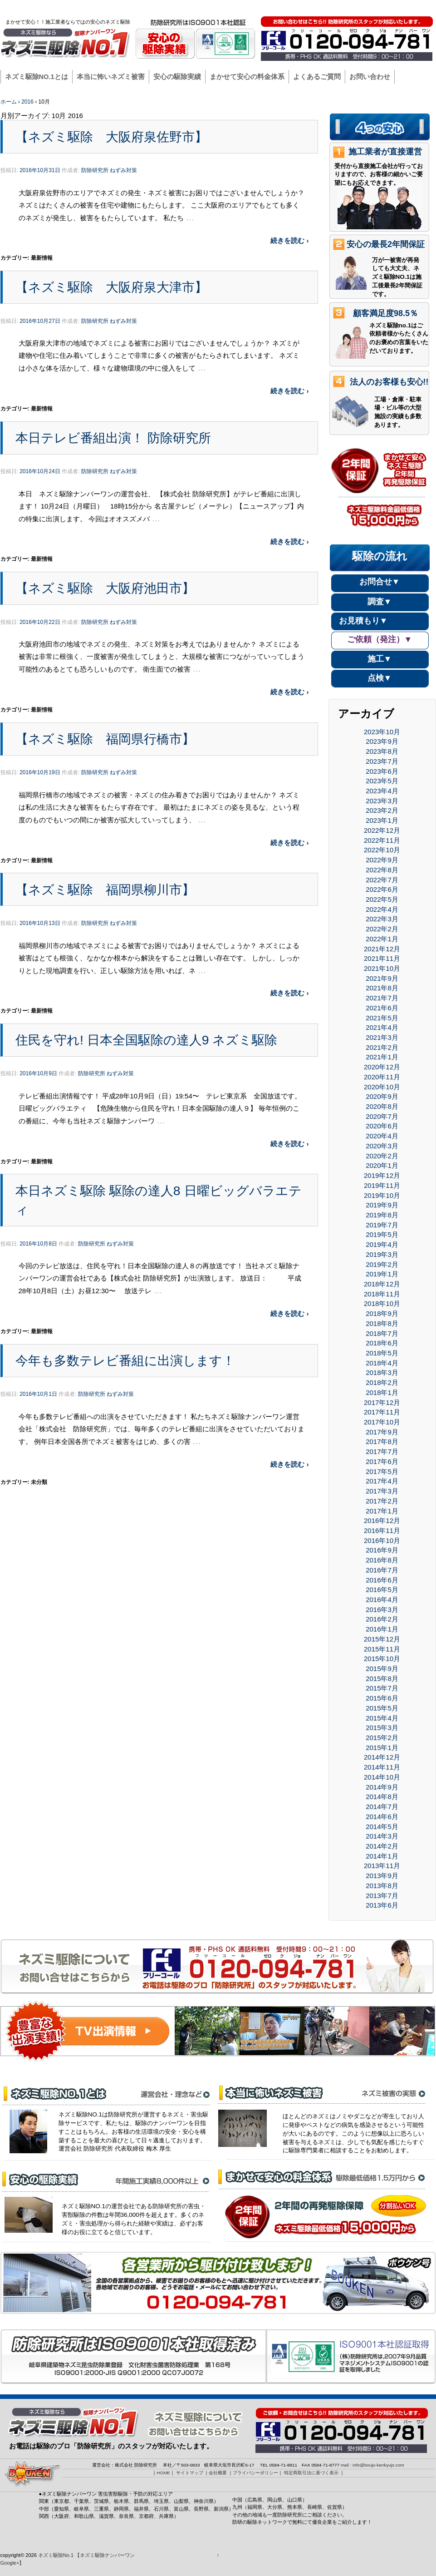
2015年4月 (382, 1718)
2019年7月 (382, 1225)
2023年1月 (382, 820)
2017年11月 (382, 1412)
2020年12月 (382, 1067)
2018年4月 (382, 1363)
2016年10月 (382, 1540)
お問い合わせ (369, 76)
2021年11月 (382, 958)
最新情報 (42, 258)
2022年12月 (382, 830)
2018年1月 (382, 1392)
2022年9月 (382, 860)
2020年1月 (382, 1165)
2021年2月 (382, 1047)
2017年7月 (382, 1451)
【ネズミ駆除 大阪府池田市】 (105, 588)
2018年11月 (382, 1294)
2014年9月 (382, 1787)
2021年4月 (382, 1027)
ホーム (8, 102)
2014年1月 (382, 1856)
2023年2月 (382, 810)
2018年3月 (382, 1372)
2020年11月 (382, 1077)
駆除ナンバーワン (409, 8)
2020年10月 (382, 1087)
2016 (27, 102)
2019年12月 (382, 1175)
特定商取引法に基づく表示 (311, 2472)
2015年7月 (382, 1688)
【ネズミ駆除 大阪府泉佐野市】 (111, 136)
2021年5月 (382, 1018)
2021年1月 (382, 1057)
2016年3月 (382, 1609)
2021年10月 (382, 968)
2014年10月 (382, 1777)
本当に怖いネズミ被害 (111, 76)
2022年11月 (382, 840)
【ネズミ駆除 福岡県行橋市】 (105, 739)
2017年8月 (382, 1441)
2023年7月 (382, 761)
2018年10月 (382, 1303)
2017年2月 (382, 1501)
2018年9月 (382, 1313)
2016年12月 (382, 1520)
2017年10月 (382, 1422)
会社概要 (309, 8)
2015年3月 (382, 1727)
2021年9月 (382, 978)
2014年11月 (382, 1767)
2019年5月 (382, 1234)
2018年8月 (382, 1323)
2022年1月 (382, 939)
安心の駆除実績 (177, 76)
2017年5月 (382, 1471)
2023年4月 (382, 791)
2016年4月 (382, 1599)
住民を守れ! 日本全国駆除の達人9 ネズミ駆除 (146, 1040)
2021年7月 (382, 998)
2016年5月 (382, 1589)
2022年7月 (382, 880)
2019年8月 (382, 1215)
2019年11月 (382, 1185)
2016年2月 (382, 1619)
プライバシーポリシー (352, 8)
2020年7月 (382, 1116)
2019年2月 (382, 1264)
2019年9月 (382, 1205)
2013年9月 (382, 1875)
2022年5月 (382, 899)
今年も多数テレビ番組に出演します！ (125, 1360)
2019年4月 (382, 1244)
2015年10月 (382, 1658)
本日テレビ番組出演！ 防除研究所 (113, 437)
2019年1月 (382, 1274)
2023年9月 (382, 741)
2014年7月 (382, 1806)
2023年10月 (382, 732)
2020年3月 (382, 1146)
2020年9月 (382, 1096)
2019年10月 (382, 1195)
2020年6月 (382, 1126)
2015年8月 (382, 1678)
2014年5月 (382, 1826)
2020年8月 (382, 1106)
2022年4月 (382, 909)
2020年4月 (382, 1136)
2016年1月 (382, 1629)
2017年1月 (382, 1511)
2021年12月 (382, 949)
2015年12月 (382, 1639)
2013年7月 (382, 1895)
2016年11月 (382, 1530)
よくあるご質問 (317, 76)
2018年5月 (382, 1353)
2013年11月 (382, 1865)
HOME (243, 8)
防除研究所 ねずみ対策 (109, 170)
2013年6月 (382, 1905)
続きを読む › (289, 240)
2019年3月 (382, 1254)
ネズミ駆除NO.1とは (36, 76)
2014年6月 (382, 1816)
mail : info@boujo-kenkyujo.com (372, 2464)
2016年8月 (382, 1560)
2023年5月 (382, 781)
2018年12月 (382, 1284)
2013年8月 (382, 1885)
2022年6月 (382, 889)
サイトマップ (275, 8)
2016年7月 (382, 1570)
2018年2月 (382, 1382)
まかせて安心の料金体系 (247, 76)
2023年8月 (382, 751)
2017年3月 (382, 1491)
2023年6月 (382, 771)
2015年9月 (382, 1668)
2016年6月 (382, 1580)
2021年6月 (382, 1008)
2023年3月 (382, 801)
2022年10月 (382, 850)
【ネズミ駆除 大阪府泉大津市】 (111, 287)
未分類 (39, 1482)
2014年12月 (382, 1757)
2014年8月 (382, 1796)
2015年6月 (382, 1698)
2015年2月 (382, 1737)
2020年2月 (382, 1156)
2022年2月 (382, 929)
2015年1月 (382, 1747)
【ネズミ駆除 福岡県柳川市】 (105, 889)
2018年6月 (382, 1343)
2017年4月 (382, 1481)
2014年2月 (382, 1846)
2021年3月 (382, 1037)
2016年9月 (382, 1550)
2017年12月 (382, 1402)
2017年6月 (382, 1461)
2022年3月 (382, 919)
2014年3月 (382, 1836)
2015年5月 (382, 1708)
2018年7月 (382, 1333)
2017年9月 (382, 1432)
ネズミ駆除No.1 (56, 2555)
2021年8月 (382, 988)
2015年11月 (382, 1649)
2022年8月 (382, 870)
